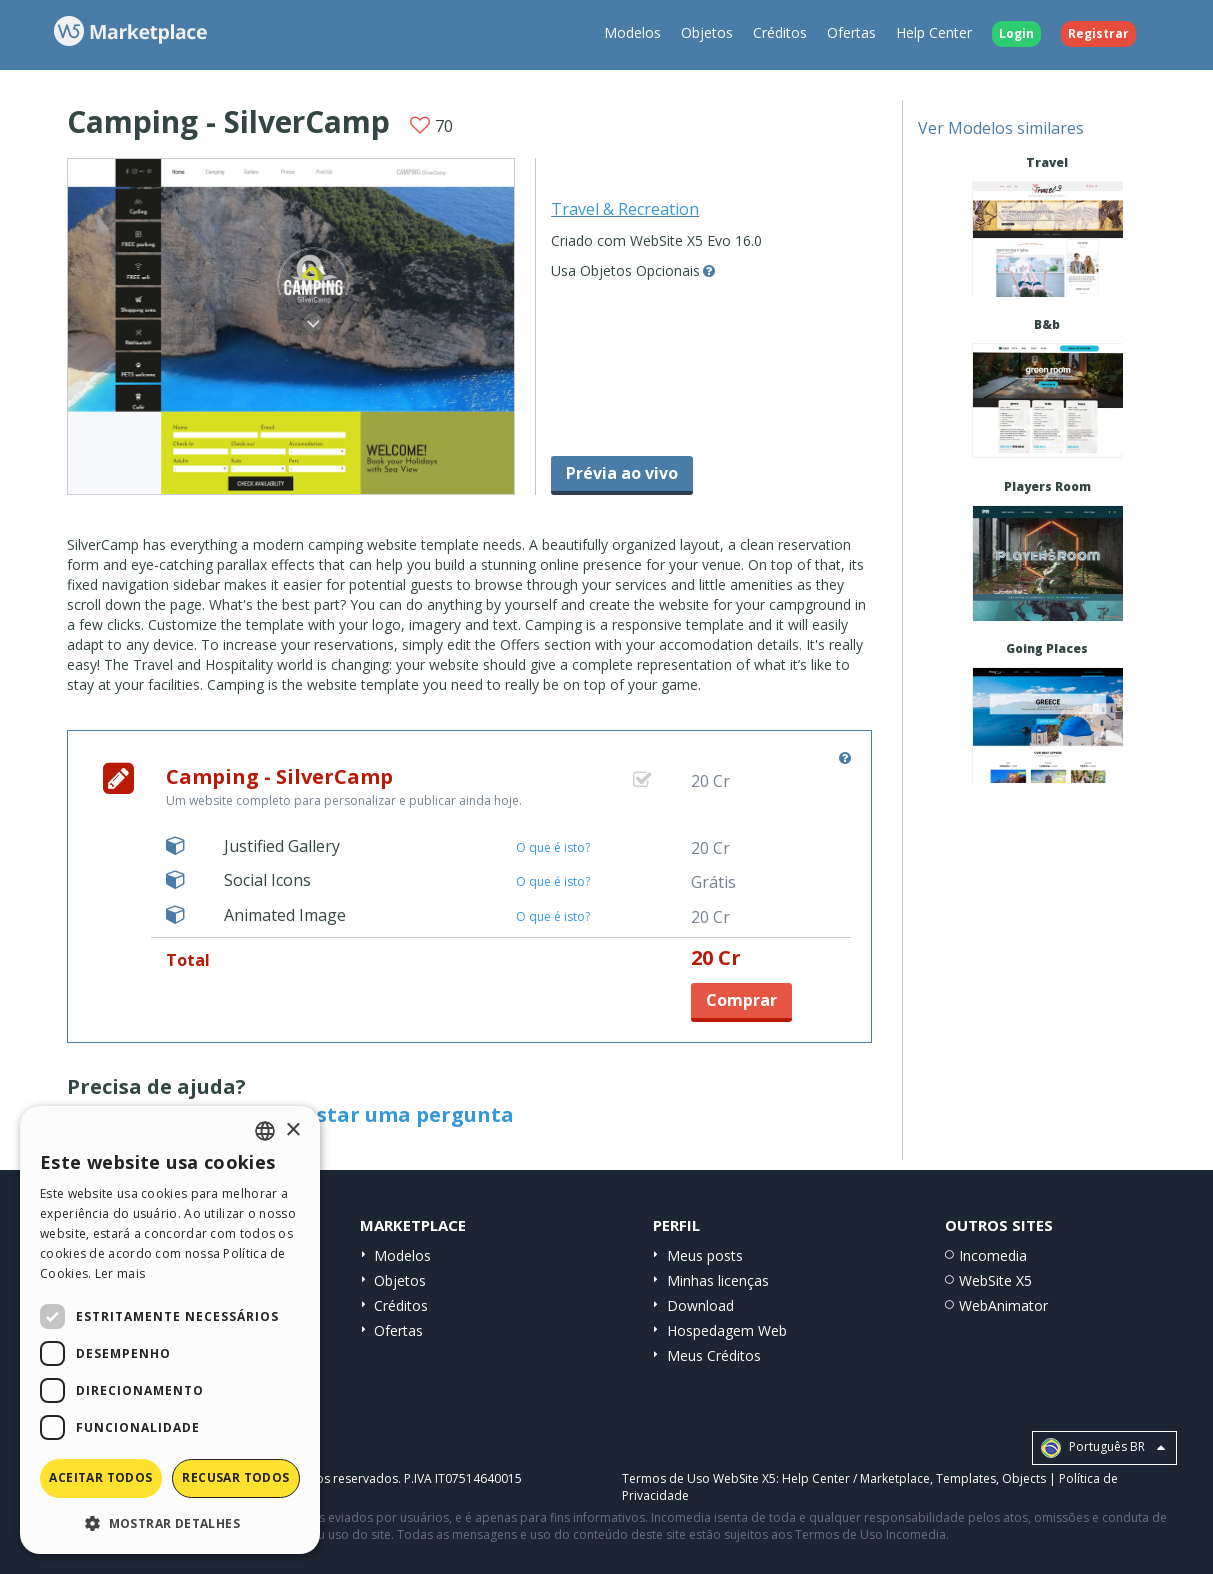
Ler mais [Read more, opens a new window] (120, 1273)
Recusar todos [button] (235, 1477)
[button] (170, 1522)
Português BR (1103, 1448)
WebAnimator (1003, 1305)
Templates (966, 1478)
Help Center (934, 32)
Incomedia (993, 1255)
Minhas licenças (718, 1280)
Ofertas (851, 32)
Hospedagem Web (727, 1330)
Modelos (632, 32)
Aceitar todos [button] (100, 1477)
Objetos (707, 32)
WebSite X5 (995, 1280)
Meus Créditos (714, 1355)
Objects (1024, 1478)
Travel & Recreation (625, 209)
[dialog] (170, 1330)
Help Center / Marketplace (856, 1478)
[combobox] (265, 1131)
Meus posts (705, 1255)
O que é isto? (553, 847)
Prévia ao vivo (622, 473)
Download (700, 1305)
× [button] (292, 1130)
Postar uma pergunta (402, 1114)
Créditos (780, 32)
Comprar (741, 1000)
